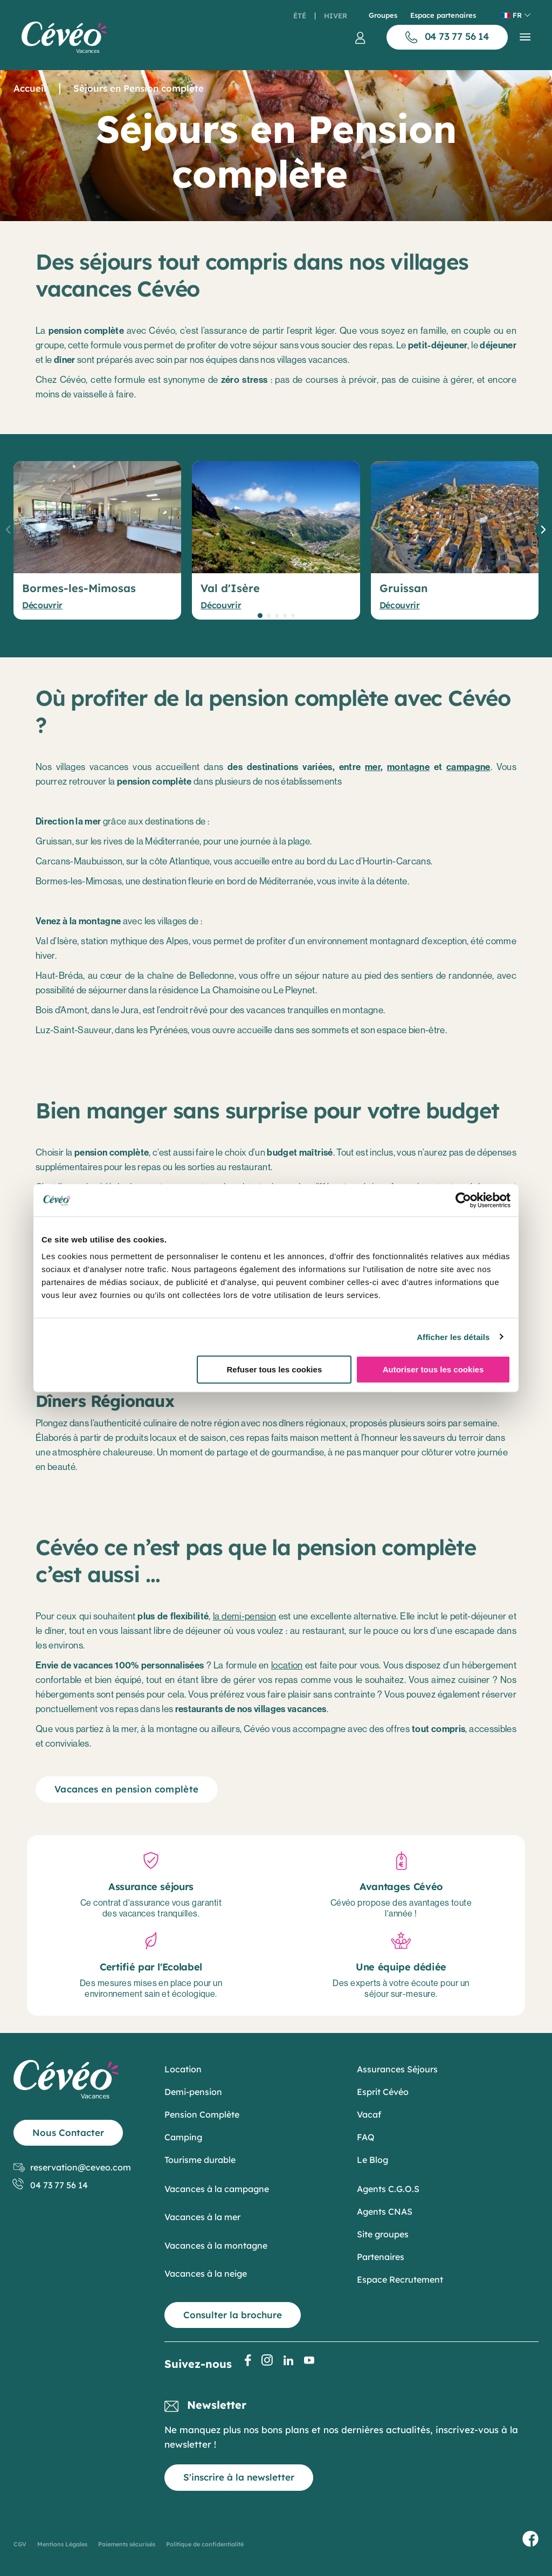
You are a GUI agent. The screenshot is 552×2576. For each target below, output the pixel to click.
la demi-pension (245, 1616)
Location (183, 2069)
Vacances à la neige (205, 2273)
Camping (183, 2137)
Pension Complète (201, 2114)
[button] (260, 615)
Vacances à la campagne (216, 2188)
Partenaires (380, 2256)
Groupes (383, 15)
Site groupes (383, 2234)
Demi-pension (193, 2091)
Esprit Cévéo (383, 2091)
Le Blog (372, 2159)
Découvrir (42, 605)
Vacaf (369, 2114)
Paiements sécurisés (126, 2544)
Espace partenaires (443, 15)
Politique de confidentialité (205, 2544)
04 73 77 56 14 (50, 2185)
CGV (19, 2544)
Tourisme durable (200, 2159)
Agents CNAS (384, 2211)
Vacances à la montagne (215, 2245)
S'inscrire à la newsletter (238, 2477)
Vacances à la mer (202, 2216)
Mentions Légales (62, 2544)
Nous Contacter (68, 2132)
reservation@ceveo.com (72, 2167)
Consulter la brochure (232, 2314)
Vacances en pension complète (126, 1789)
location (287, 1665)
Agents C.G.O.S (388, 2188)
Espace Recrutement (400, 2279)
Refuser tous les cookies (274, 1369)
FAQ (366, 2137)
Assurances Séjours (397, 2069)
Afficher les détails (453, 1336)
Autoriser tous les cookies (433, 1369)
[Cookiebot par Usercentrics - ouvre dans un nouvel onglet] (463, 1200)
